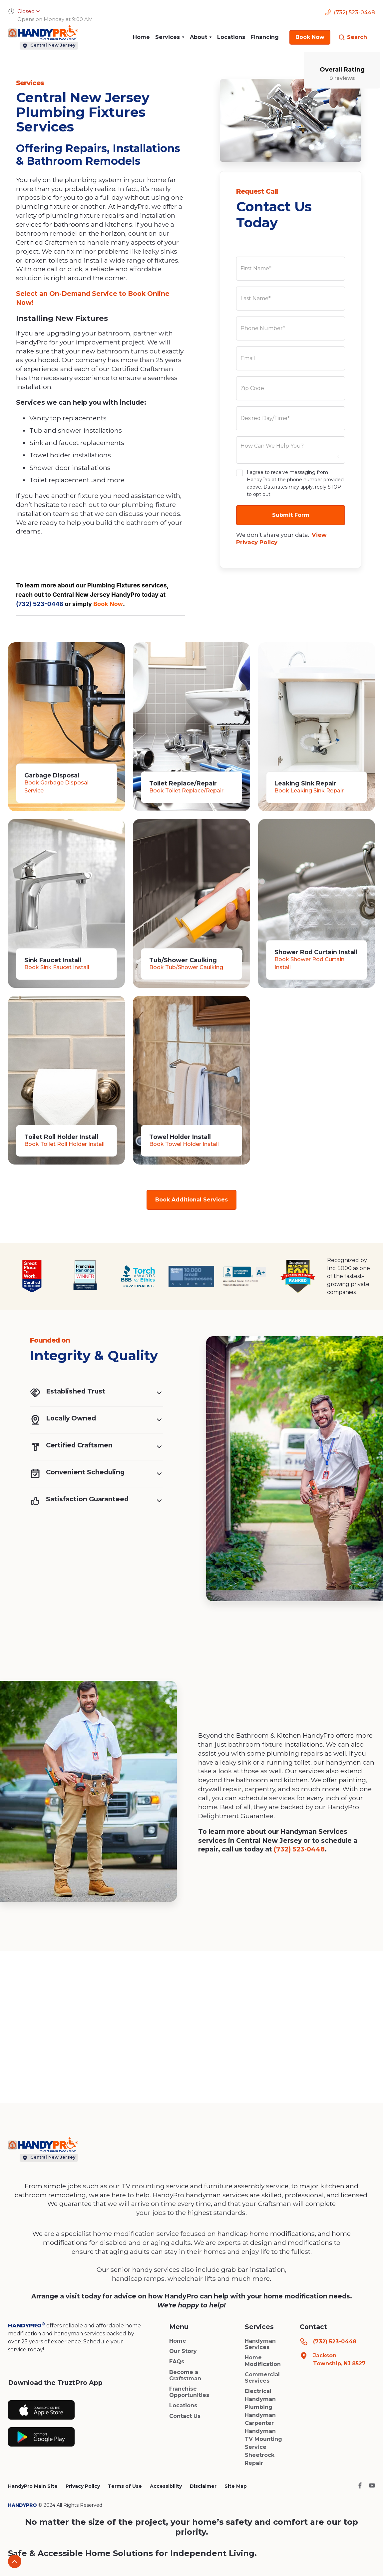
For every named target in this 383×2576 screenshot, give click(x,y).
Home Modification (263, 2360)
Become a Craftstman (185, 2375)
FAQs (176, 2361)
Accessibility (166, 2486)
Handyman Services (260, 2344)
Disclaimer (203, 2486)
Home (141, 37)
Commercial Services (262, 2377)
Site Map (235, 2486)
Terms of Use (125, 2486)
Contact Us (184, 2416)
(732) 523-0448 (39, 603)
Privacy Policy (83, 2486)
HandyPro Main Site (33, 2486)
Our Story (183, 2351)
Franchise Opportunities (189, 2392)
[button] (170, 37)
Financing (264, 37)
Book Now (108, 603)
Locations (231, 37)
